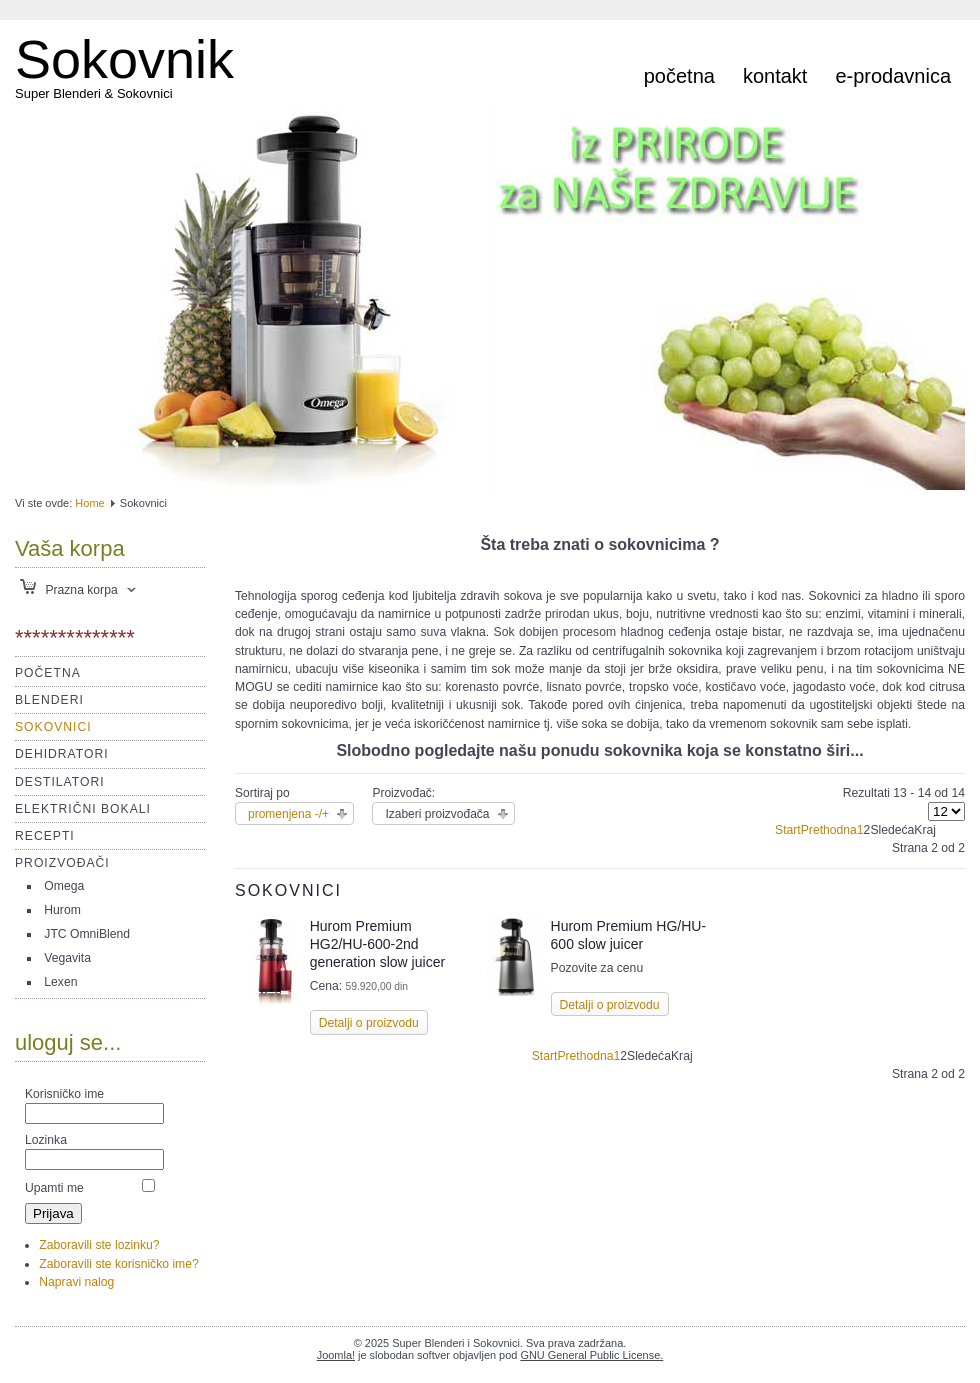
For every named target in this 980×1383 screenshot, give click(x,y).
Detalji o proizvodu (369, 1023)
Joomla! (336, 1355)
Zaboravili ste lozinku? (99, 1245)
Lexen (60, 982)
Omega (64, 886)
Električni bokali (83, 809)
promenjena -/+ (288, 814)
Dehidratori (62, 754)
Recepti (45, 836)
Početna (679, 76)
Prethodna (829, 830)
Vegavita (67, 958)
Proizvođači (62, 863)
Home (89, 503)
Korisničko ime (64, 1094)
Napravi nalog (76, 1282)
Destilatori (60, 782)
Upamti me (54, 1188)
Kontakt (775, 76)
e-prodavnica (893, 76)
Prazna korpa (69, 590)
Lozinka (46, 1140)
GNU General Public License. (591, 1355)
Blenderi (49, 700)
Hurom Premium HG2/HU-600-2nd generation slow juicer (377, 944)
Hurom (62, 910)
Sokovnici (53, 727)
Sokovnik (124, 59)
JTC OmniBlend (87, 934)
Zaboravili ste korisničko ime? (118, 1264)
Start (788, 830)
